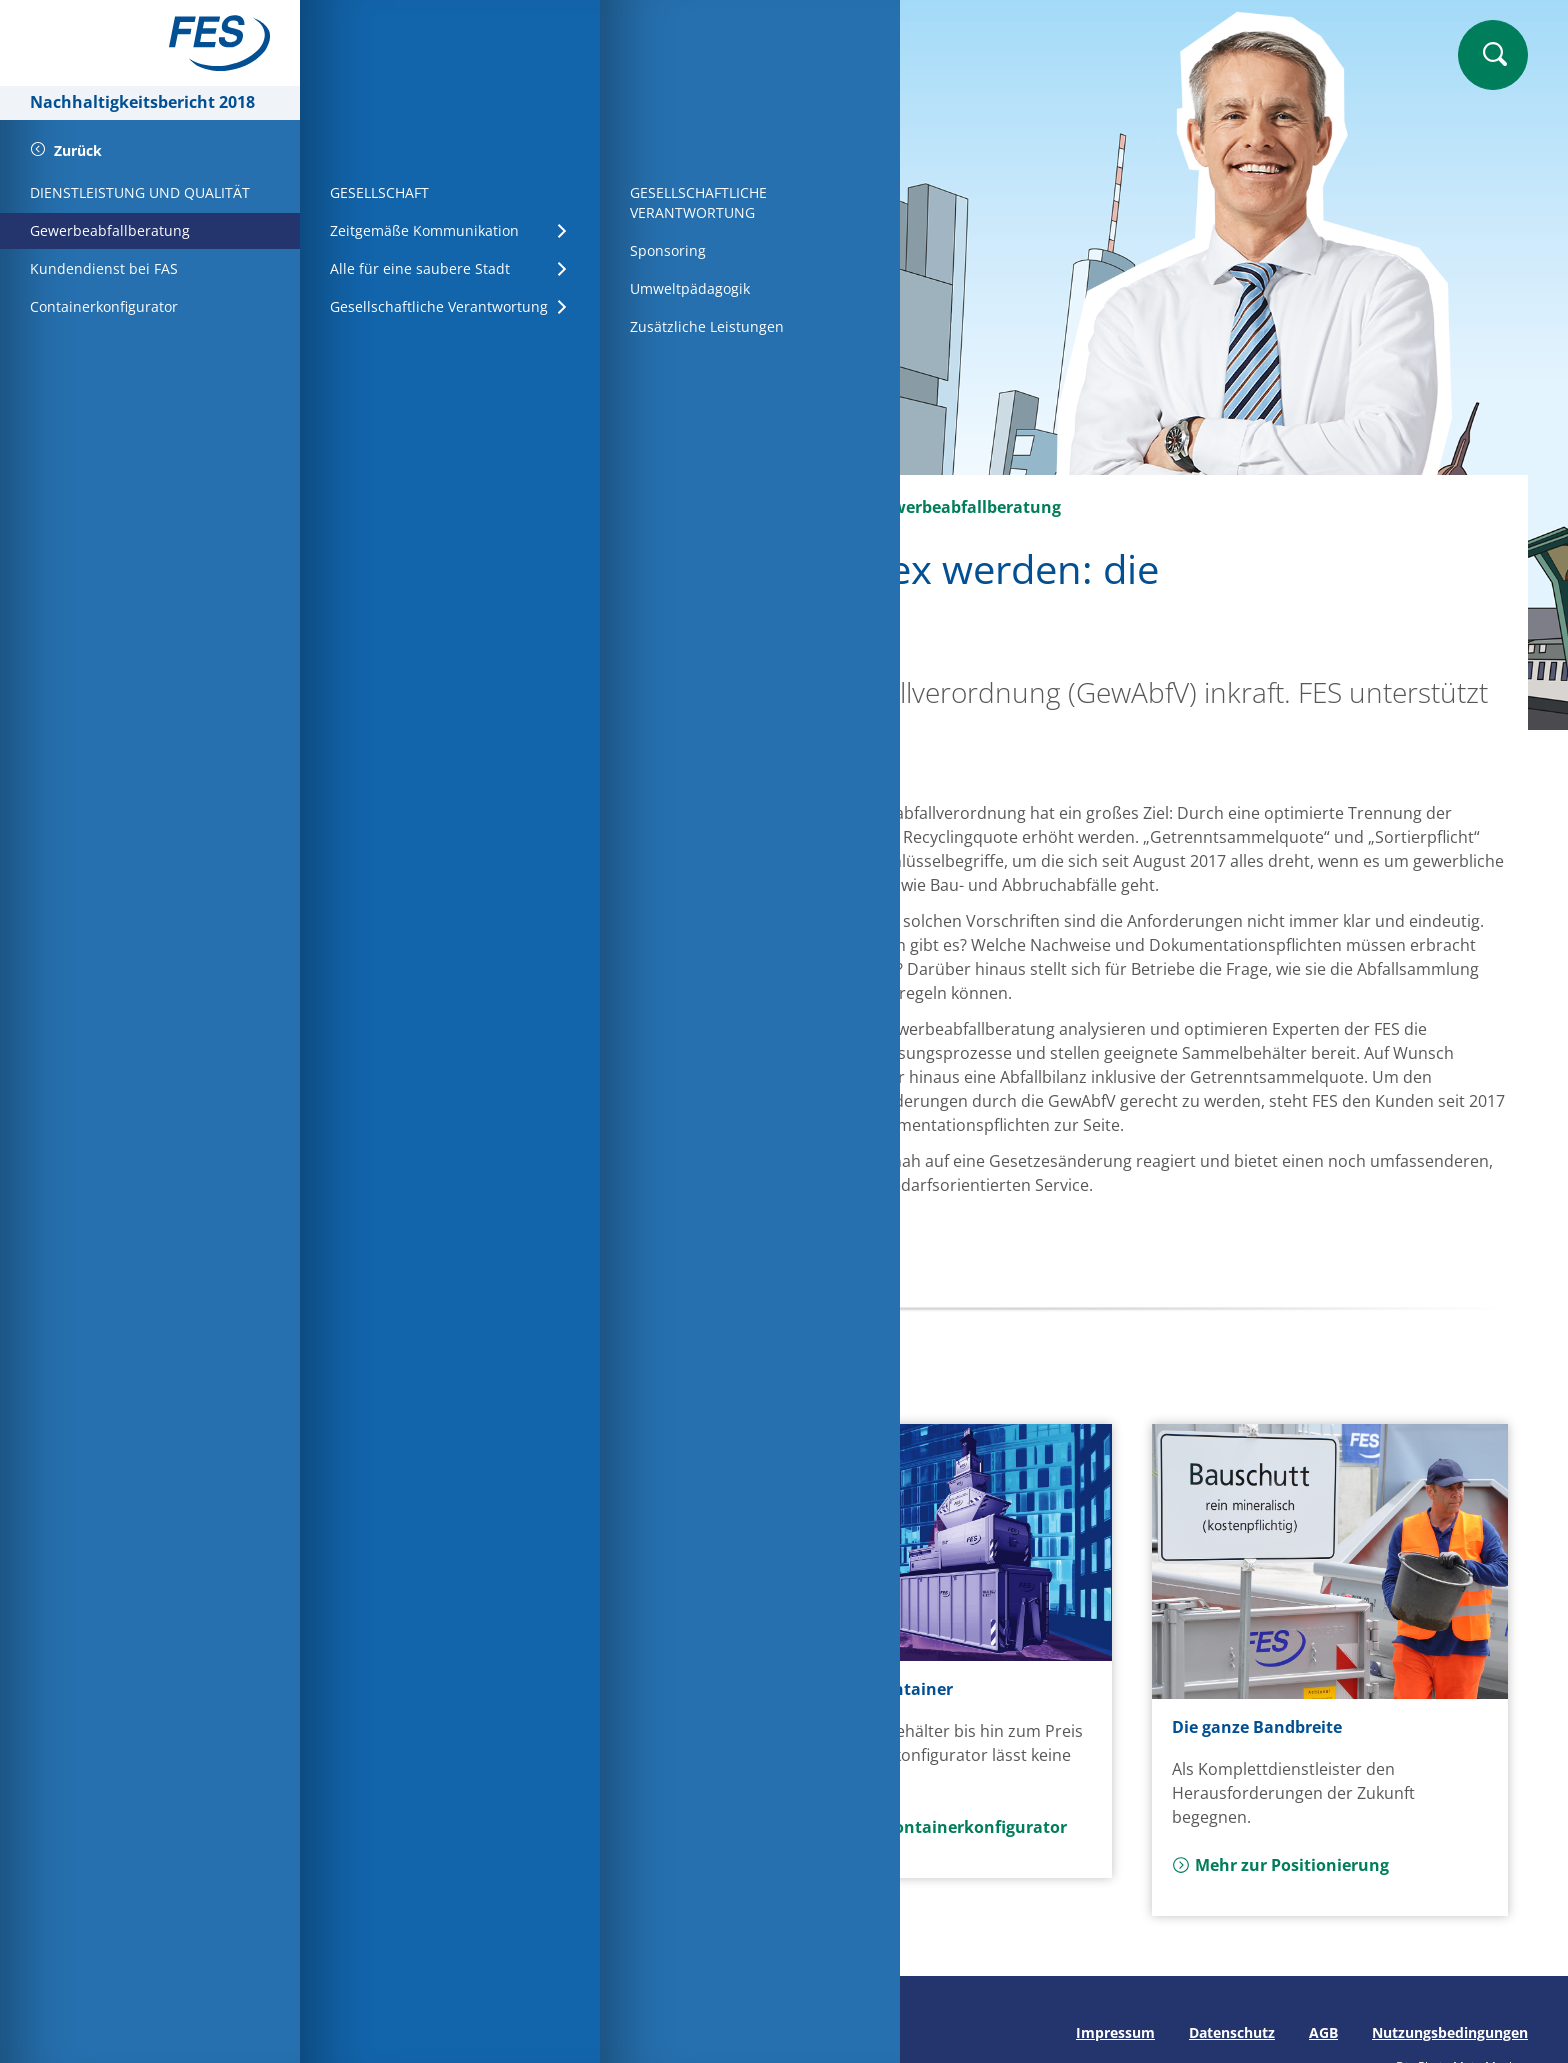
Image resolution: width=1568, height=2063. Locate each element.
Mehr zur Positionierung (1280, 1865)
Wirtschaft (525, 507)
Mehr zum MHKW (460, 1816)
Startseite (410, 507)
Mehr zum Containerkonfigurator (921, 1827)
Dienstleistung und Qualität (713, 507)
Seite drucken (387, 2032)
